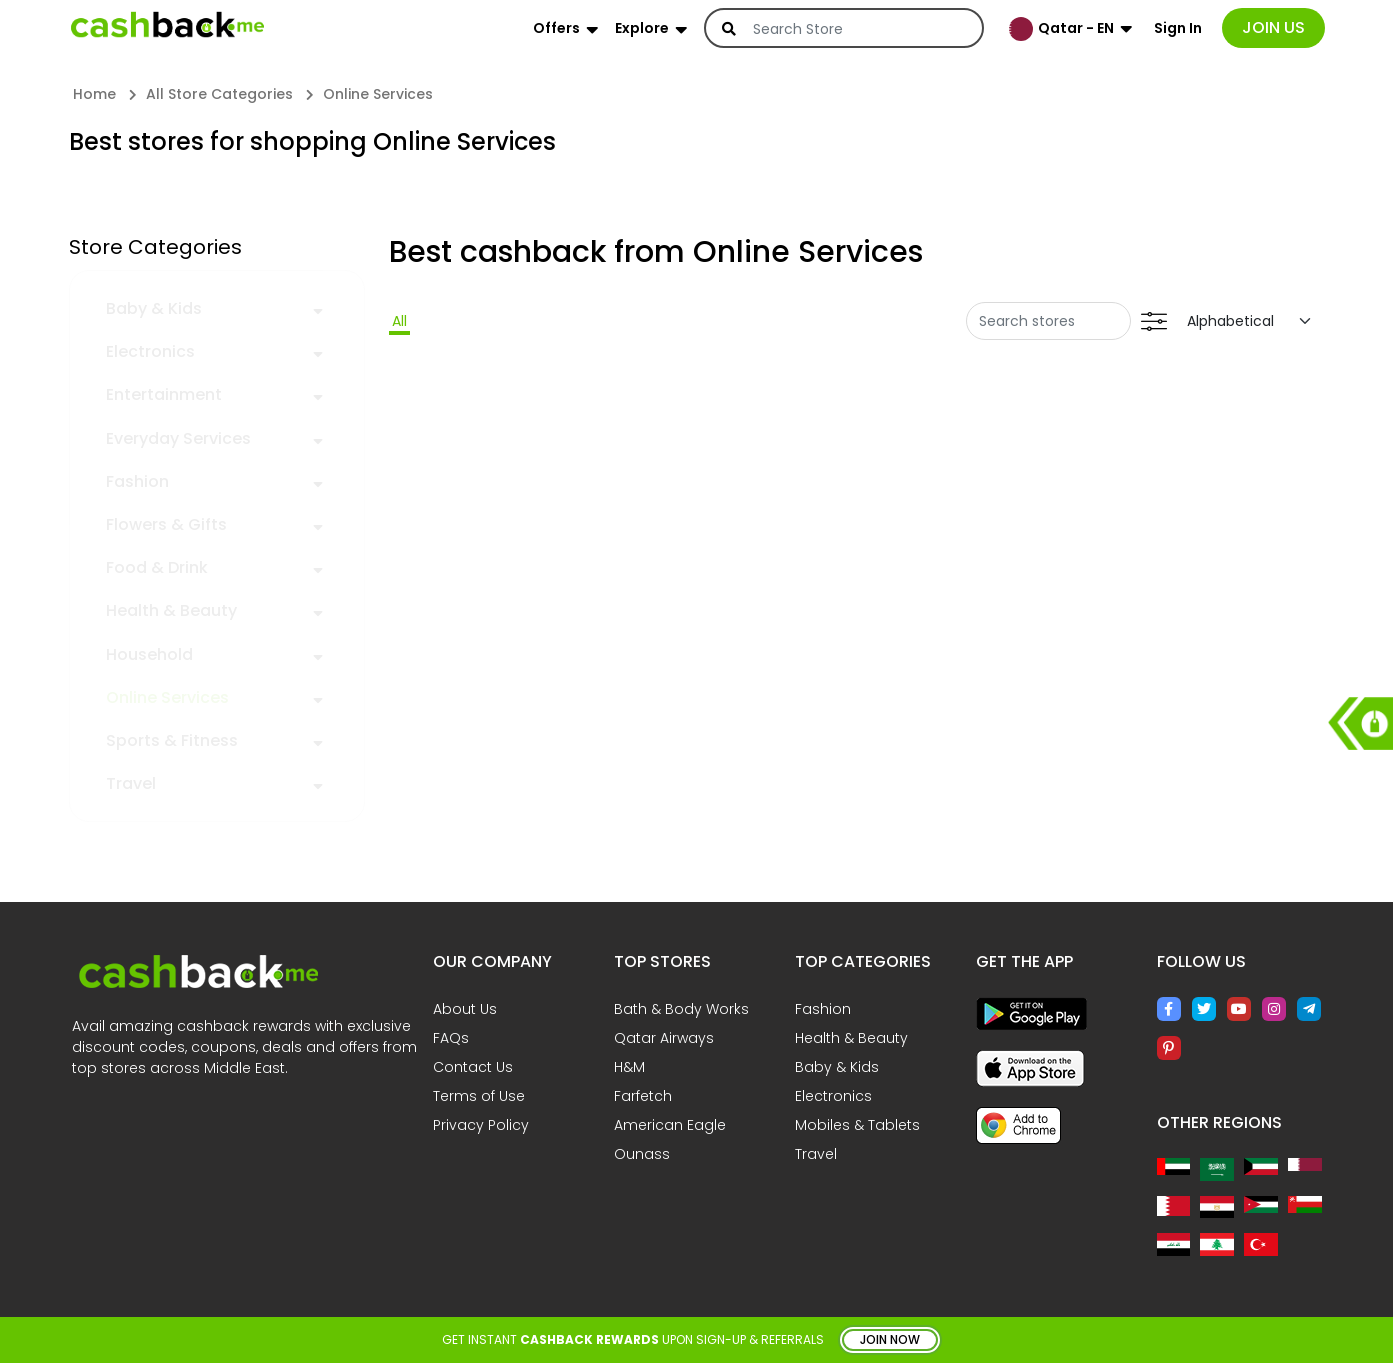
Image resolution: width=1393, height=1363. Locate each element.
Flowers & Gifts (166, 524)
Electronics (150, 351)
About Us (465, 1009)
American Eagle (670, 1125)
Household (149, 654)
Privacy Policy (481, 1125)
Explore (642, 28)
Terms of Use (479, 1096)
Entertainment (164, 394)
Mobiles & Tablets (857, 1125)
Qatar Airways (664, 1038)
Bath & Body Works (681, 1009)
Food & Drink (157, 567)
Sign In (1178, 28)
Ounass (642, 1154)
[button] (318, 308)
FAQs (451, 1038)
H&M (629, 1067)
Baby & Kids (154, 308)
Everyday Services (178, 438)
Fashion (137, 481)
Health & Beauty (171, 610)
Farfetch (643, 1096)
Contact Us (473, 1067)
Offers (556, 28)
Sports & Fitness (172, 740)
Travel (131, 783)
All (399, 321)
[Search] (857, 29)
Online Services (167, 697)
